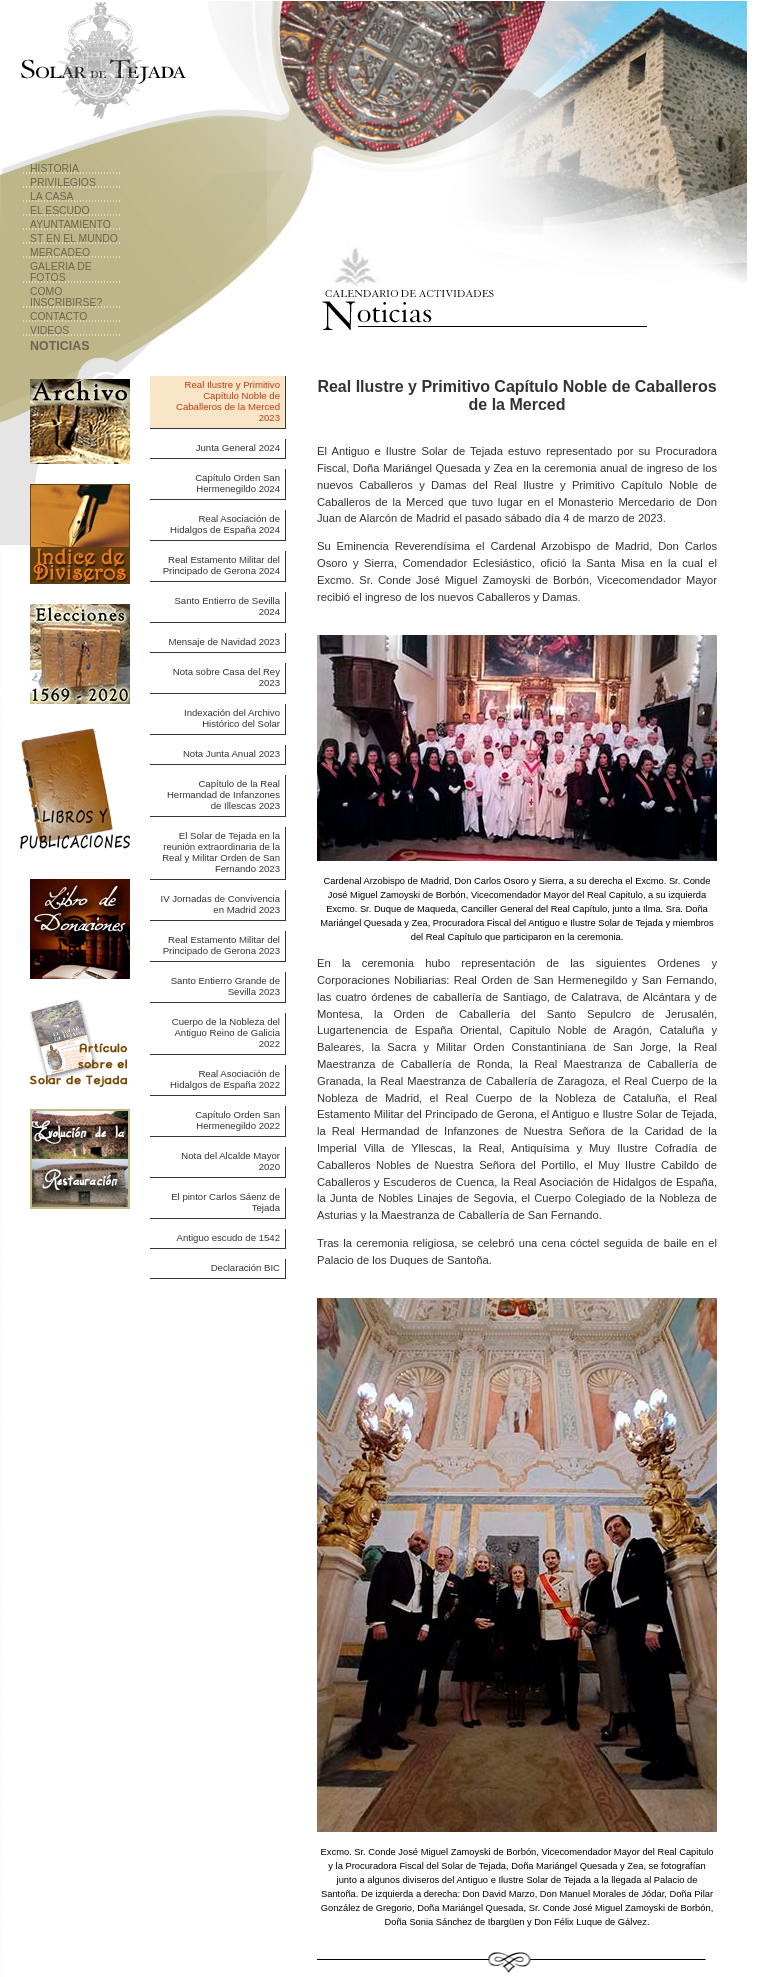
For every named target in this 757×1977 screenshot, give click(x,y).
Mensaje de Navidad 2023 (224, 641)
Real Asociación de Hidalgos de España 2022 (225, 1079)
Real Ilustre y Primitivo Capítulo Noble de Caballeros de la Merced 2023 (228, 401)
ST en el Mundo (74, 238)
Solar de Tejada (100, 65)
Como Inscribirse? (66, 297)
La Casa (51, 196)
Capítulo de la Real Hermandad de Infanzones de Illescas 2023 (223, 794)
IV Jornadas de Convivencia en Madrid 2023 (220, 904)
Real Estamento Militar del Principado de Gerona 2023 (221, 945)
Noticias (60, 346)
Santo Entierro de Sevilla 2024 (227, 606)
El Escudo (60, 210)
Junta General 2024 (238, 447)
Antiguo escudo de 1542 (228, 1237)
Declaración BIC (245, 1267)
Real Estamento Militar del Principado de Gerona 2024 (221, 565)
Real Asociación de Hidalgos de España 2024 (225, 524)
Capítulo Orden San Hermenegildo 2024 (237, 483)
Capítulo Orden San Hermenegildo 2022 (237, 1120)
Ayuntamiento (70, 224)
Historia (54, 168)
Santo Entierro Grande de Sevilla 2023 (225, 986)
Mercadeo (60, 252)
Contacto (58, 316)
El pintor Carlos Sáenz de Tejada (225, 1202)
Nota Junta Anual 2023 (231, 753)
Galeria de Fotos (61, 272)
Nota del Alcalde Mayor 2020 (230, 1161)
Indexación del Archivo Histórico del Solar (232, 718)
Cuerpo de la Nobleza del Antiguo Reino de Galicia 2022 (226, 1032)
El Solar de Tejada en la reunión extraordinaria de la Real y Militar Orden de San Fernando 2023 (221, 852)
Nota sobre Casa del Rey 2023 (226, 677)
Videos (49, 330)
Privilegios (63, 182)
